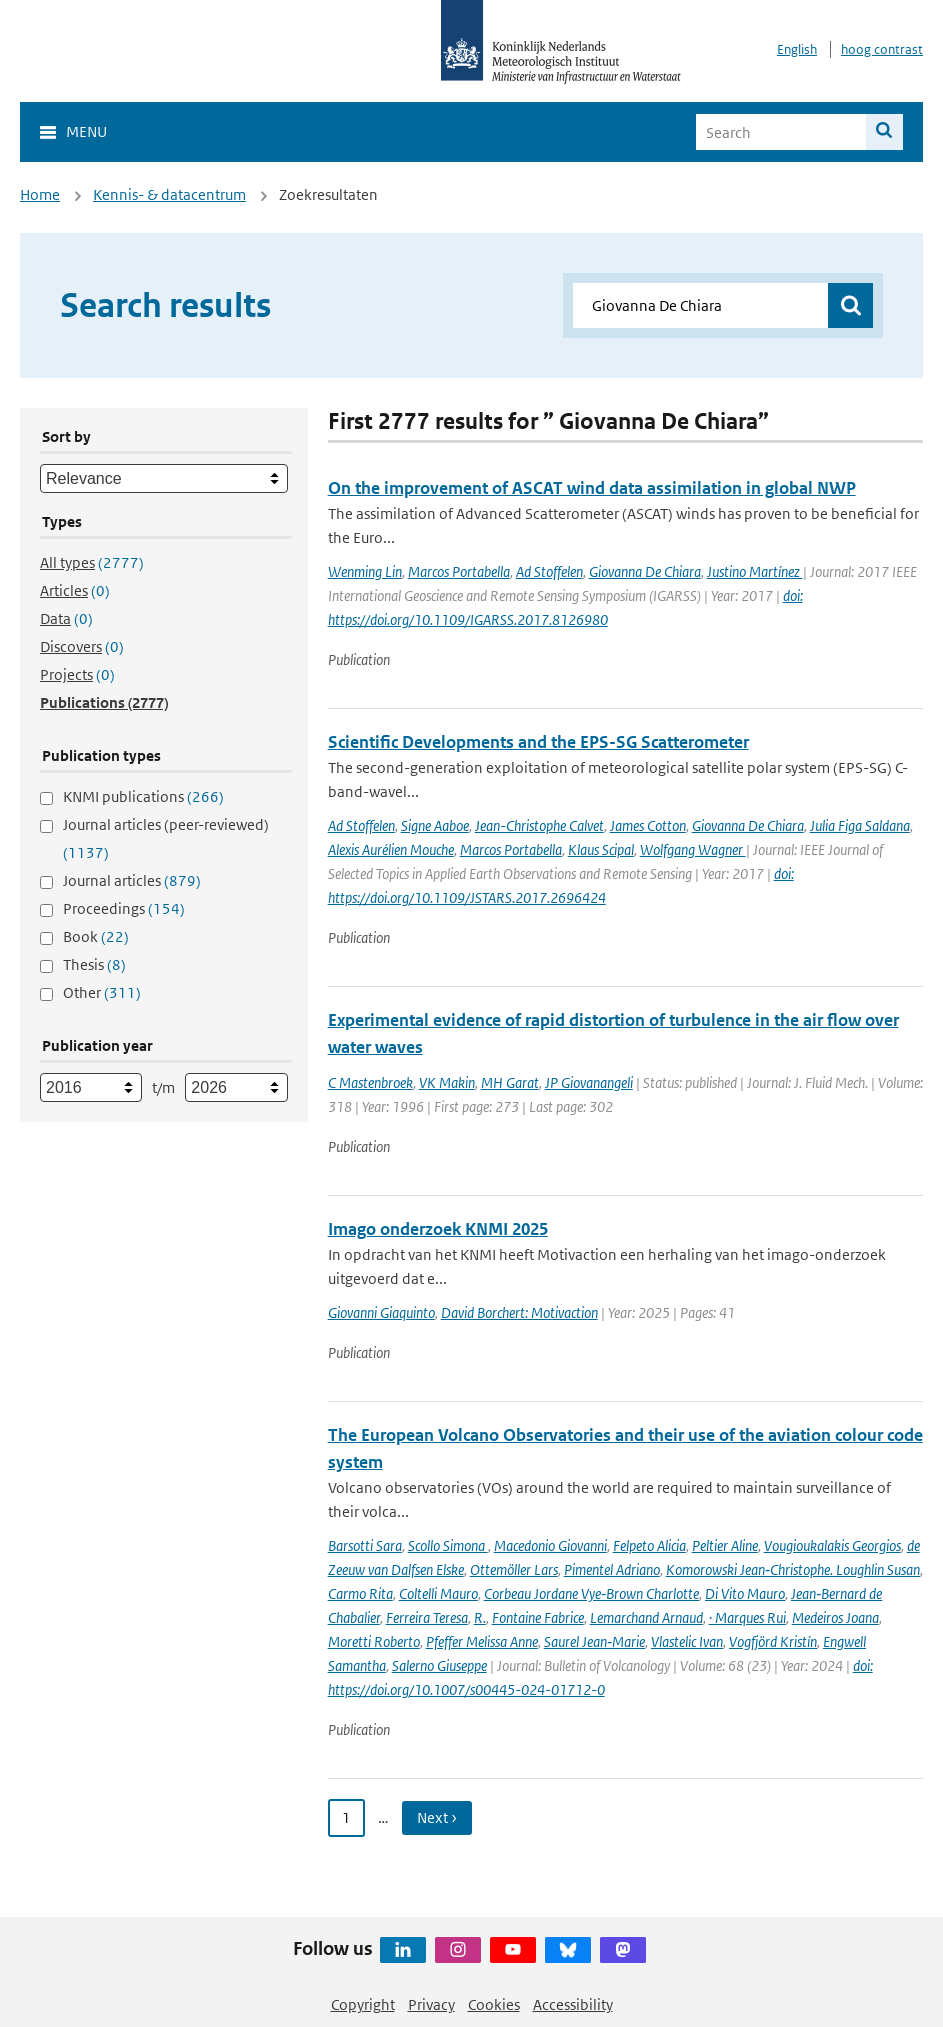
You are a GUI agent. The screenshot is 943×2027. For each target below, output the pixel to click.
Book (96, 936)
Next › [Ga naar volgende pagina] (437, 1817)
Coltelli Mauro (438, 1593)
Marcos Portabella (459, 571)
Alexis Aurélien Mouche (391, 849)
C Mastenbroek (370, 1082)
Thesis (94, 964)
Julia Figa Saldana (860, 825)
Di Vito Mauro (745, 1593)
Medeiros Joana (835, 1617)
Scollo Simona (448, 1545)
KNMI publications (143, 796)
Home (40, 194)
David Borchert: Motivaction (519, 1312)
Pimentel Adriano (612, 1569)
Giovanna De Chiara (645, 571)
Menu (86, 131)
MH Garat (510, 1082)
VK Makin (447, 1082)
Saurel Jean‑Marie (594, 1641)
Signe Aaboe (435, 825)
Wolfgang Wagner (693, 849)
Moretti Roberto (374, 1641)
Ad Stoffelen (549, 571)
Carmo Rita (360, 1593)
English (797, 49)
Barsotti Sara (365, 1545)
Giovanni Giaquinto (381, 1312)
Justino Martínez (755, 571)
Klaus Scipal (601, 849)
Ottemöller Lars (514, 1569)
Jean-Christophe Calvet (539, 825)
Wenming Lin (365, 571)
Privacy (431, 2004)
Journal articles (132, 880)
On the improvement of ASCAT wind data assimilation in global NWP (592, 488)
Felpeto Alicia (649, 1545)
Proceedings (124, 908)
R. (480, 1617)
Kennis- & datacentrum (169, 194)
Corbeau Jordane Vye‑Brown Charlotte (591, 1593)
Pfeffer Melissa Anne (482, 1641)
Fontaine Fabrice (538, 1617)
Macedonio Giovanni (550, 1545)
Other (102, 992)
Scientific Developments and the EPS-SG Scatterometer (538, 742)
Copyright (363, 2004)
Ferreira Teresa (427, 1617)
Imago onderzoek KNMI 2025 (438, 1229)
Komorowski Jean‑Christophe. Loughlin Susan (793, 1569)
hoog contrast (882, 49)
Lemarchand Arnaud (646, 1617)
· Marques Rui (747, 1617)
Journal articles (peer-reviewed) (166, 838)
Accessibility (573, 2004)
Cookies (494, 2004)
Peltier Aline (725, 1545)
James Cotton (648, 825)
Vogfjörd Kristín (773, 1641)
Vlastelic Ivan (687, 1641)
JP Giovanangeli (589, 1082)
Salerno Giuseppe (439, 1665)
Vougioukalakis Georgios (832, 1545)
